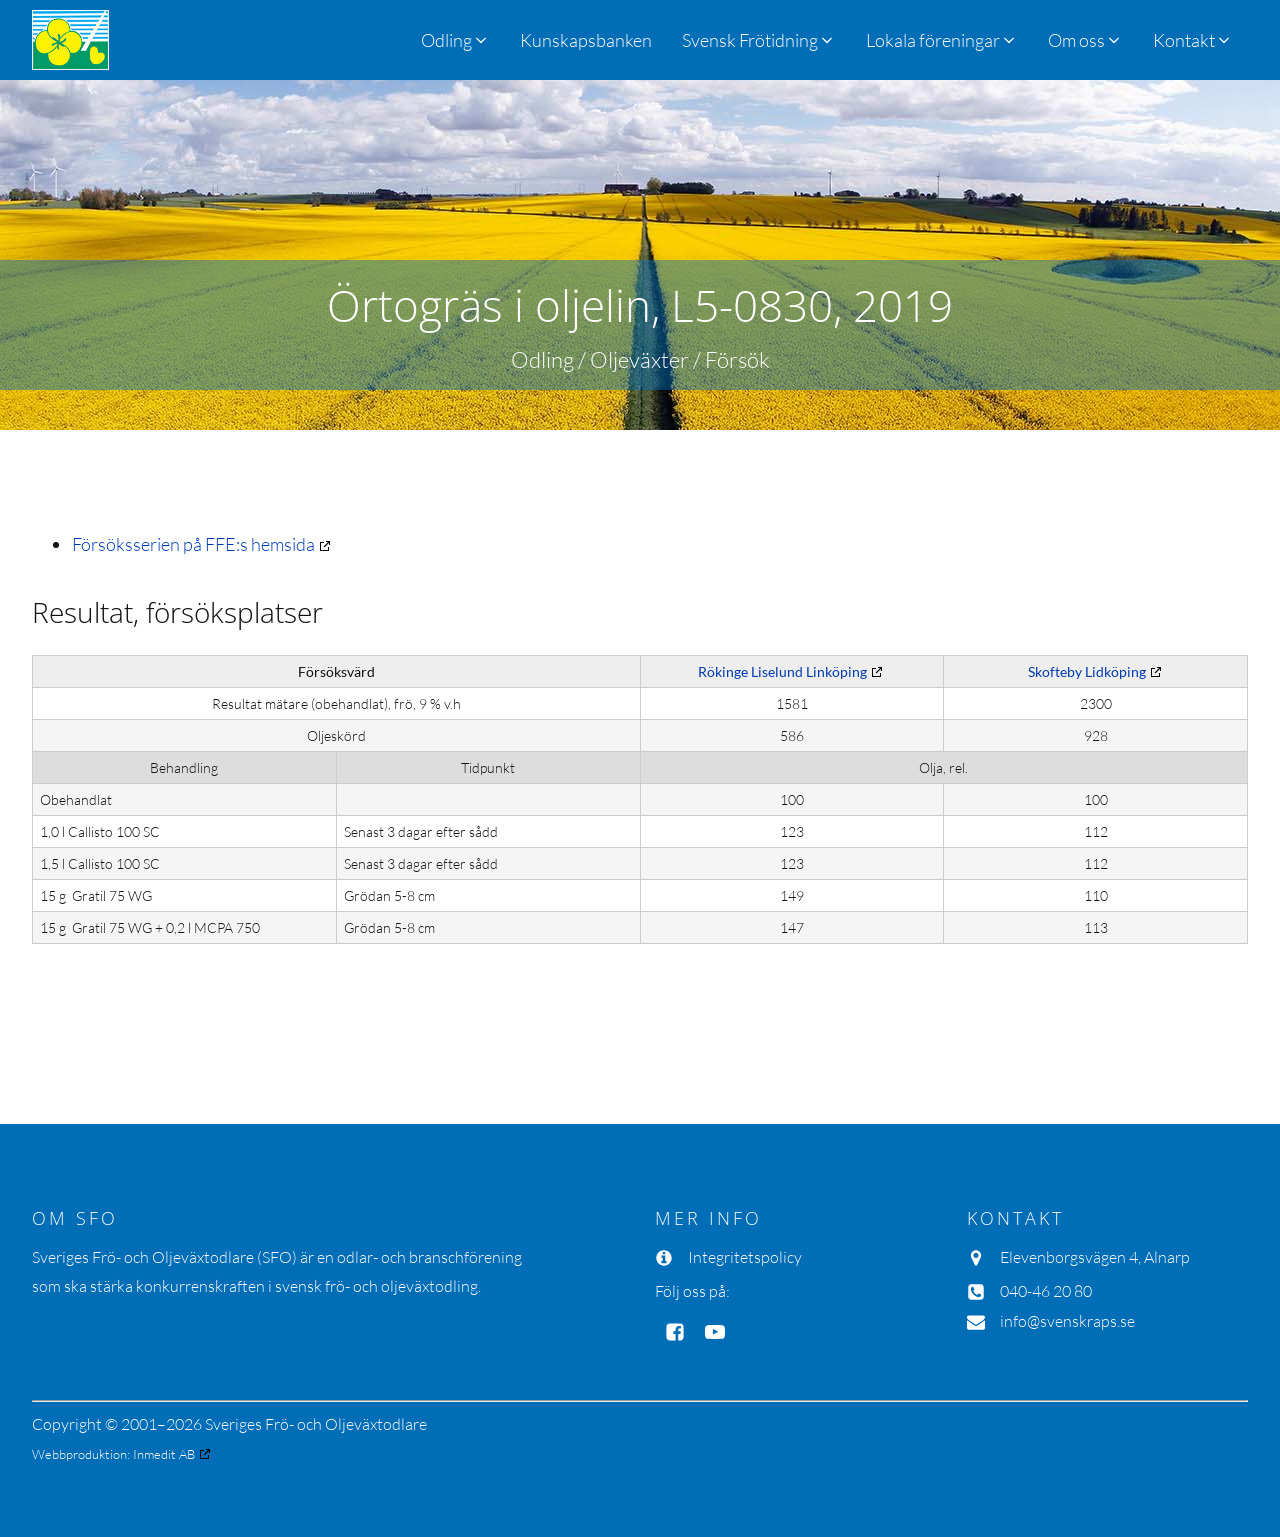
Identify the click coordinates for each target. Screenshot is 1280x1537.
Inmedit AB (164, 1454)
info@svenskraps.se (1067, 1321)
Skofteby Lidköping (1087, 671)
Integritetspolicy (745, 1257)
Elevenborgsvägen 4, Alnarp (1095, 1257)
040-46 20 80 (1046, 1291)
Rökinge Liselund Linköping (782, 671)
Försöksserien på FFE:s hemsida (193, 544)
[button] (759, 40)
